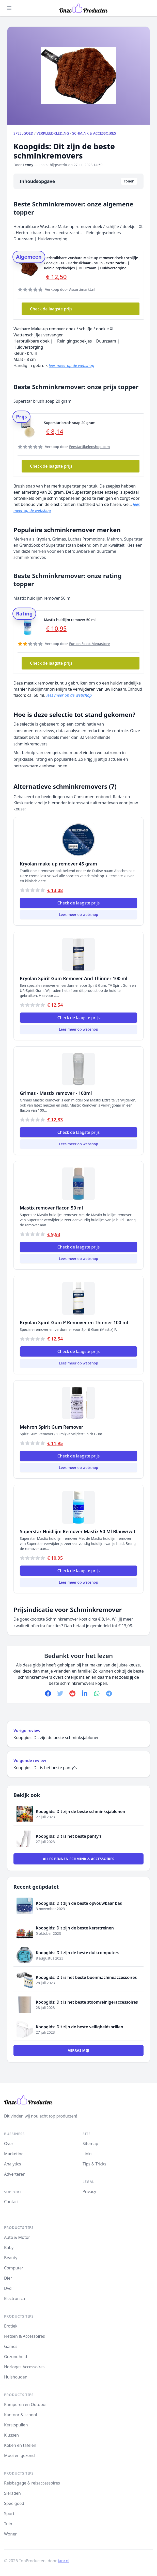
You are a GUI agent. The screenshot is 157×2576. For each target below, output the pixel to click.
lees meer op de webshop (71, 365)
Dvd (8, 2288)
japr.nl (63, 2561)
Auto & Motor (17, 2237)
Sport (9, 2513)
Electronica (14, 2298)
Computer (13, 2268)
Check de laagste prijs (51, 309)
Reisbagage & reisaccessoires (32, 2483)
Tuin (8, 2524)
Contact (11, 2201)
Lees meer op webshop (78, 914)
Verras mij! (78, 2050)
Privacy (89, 2191)
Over (8, 2143)
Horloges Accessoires (24, 2367)
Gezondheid (15, 2356)
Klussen (11, 2435)
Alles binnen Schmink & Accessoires (78, 1858)
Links (87, 2154)
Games (10, 2346)
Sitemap (90, 2143)
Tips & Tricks (94, 2164)
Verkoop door (70, 289)
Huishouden (15, 2377)
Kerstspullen (16, 2425)
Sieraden (12, 2493)
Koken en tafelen (20, 2445)
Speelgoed (23, 133)
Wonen (11, 2534)
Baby (8, 2247)
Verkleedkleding (53, 133)
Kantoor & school (20, 2414)
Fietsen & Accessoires (24, 2336)
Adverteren (14, 2174)
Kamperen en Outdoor (25, 2404)
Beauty (10, 2257)
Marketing (14, 2154)
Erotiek (10, 2326)
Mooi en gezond (19, 2455)
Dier (8, 2278)
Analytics (12, 2164)
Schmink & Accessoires (94, 133)
